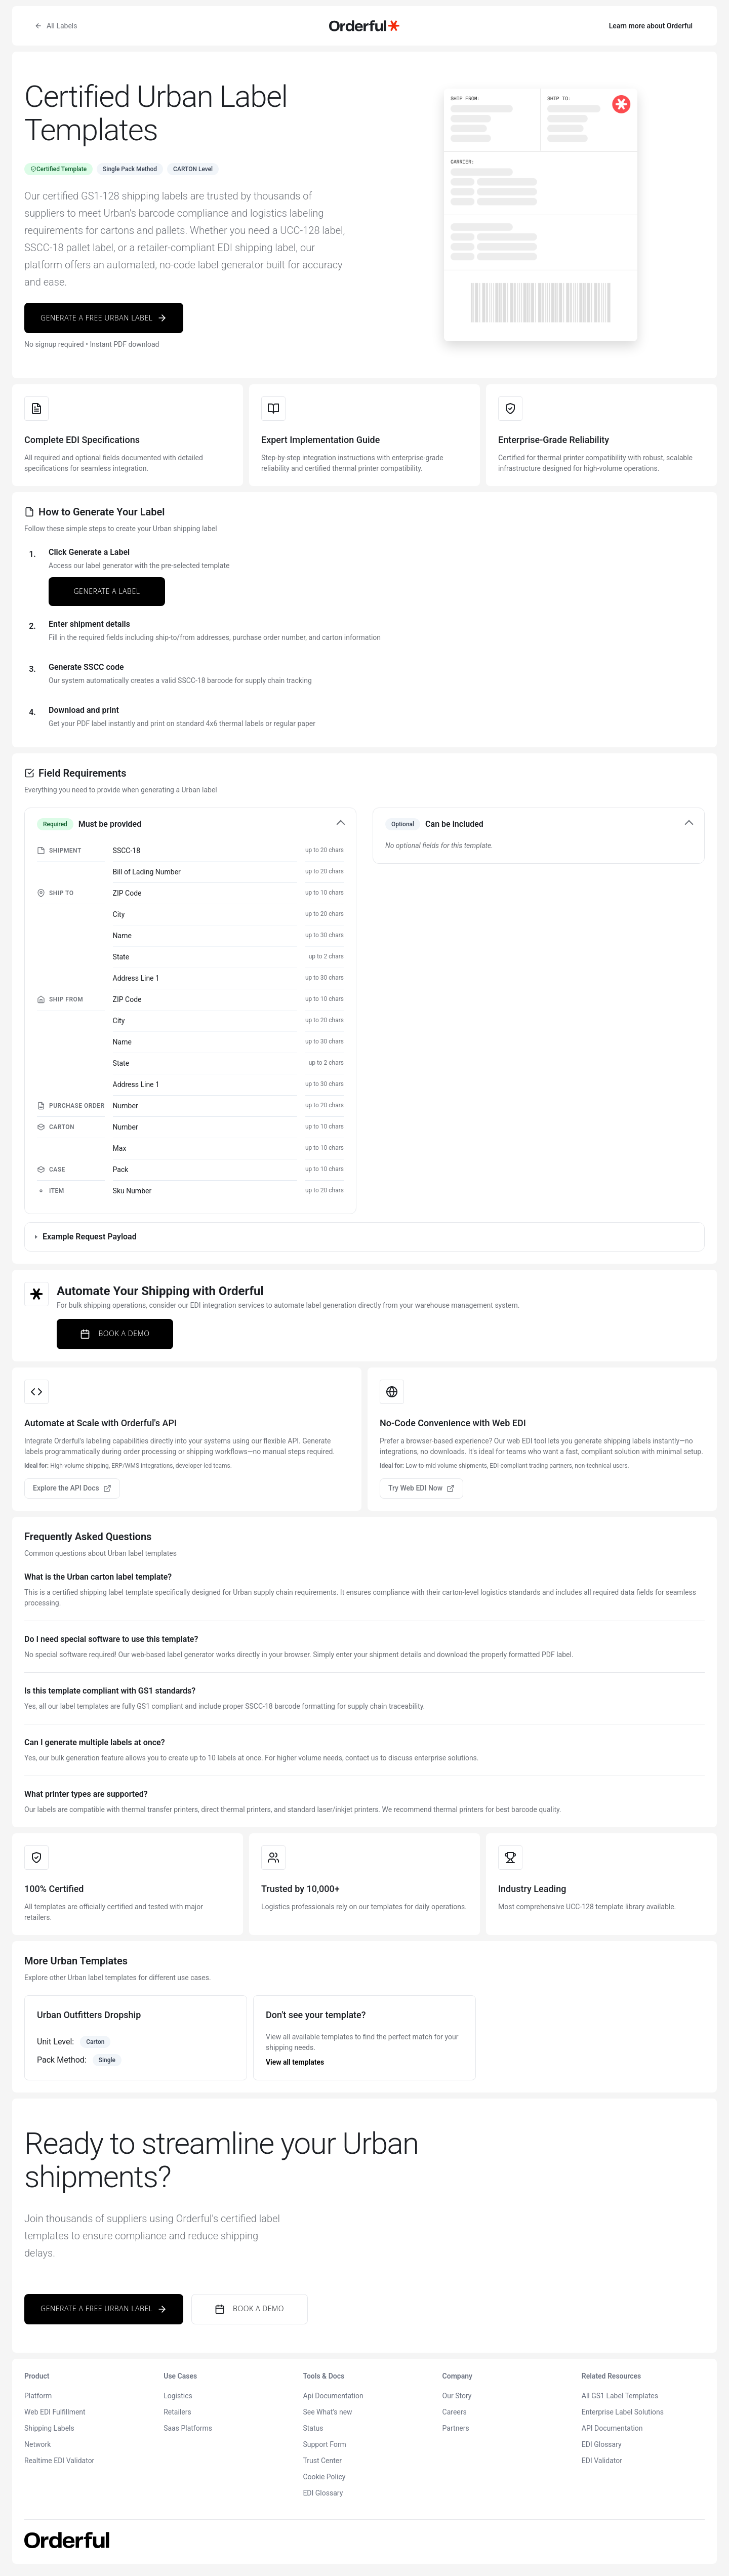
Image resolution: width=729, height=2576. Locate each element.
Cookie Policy (324, 2477)
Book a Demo (114, 1334)
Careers (454, 2412)
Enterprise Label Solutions (623, 2412)
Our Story (457, 2396)
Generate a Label (106, 591)
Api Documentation (333, 2396)
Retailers (177, 2412)
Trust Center (322, 2461)
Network (37, 2444)
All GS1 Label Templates (620, 2396)
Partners (455, 2428)
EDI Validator (602, 2461)
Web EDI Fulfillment (55, 2412)
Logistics (178, 2396)
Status (313, 2428)
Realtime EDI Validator (59, 2461)
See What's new (327, 2412)
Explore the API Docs (72, 1488)
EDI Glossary (323, 2493)
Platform (38, 2396)
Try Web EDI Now (421, 1488)
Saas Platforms (188, 2428)
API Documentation (612, 2428)
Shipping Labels (49, 2428)
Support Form (324, 2444)
